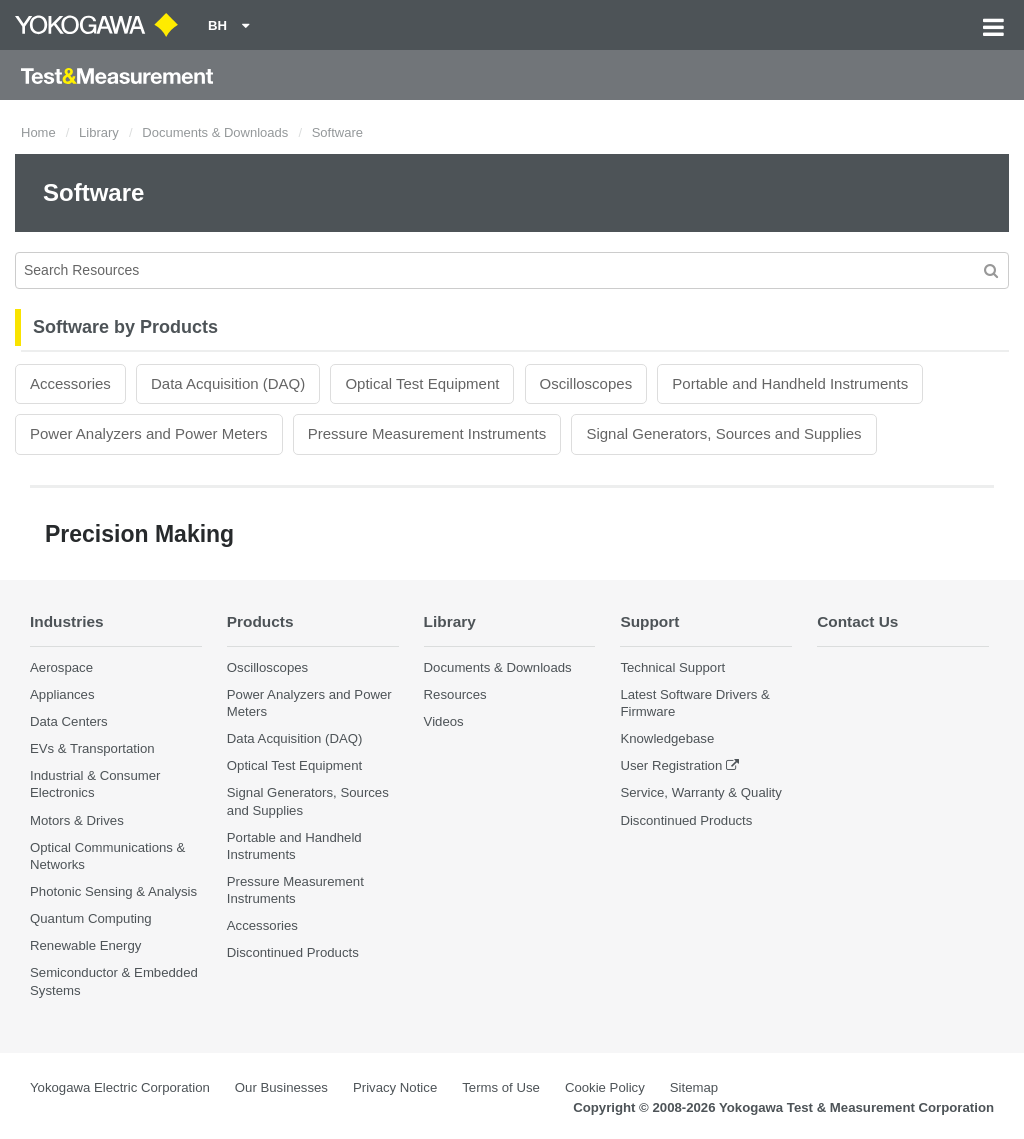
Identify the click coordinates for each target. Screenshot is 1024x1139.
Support (649, 621)
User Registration (671, 765)
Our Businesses (281, 1087)
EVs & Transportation (92, 748)
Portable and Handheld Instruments (790, 383)
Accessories (70, 383)
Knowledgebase (667, 738)
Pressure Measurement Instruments (427, 433)
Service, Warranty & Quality (700, 792)
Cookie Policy (605, 1087)
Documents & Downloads (215, 132)
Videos (444, 721)
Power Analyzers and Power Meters (149, 433)
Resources (455, 694)
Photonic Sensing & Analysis (113, 891)
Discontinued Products (293, 952)
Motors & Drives (77, 820)
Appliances (62, 694)
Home (38, 132)
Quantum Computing (91, 918)
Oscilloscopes (586, 383)
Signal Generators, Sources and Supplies (723, 433)
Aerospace (61, 667)
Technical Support (672, 667)
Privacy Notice (395, 1087)
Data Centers (69, 721)
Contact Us (857, 621)
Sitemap (694, 1087)
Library (99, 132)
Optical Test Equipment (422, 383)
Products (260, 621)
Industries (67, 621)
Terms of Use (501, 1087)
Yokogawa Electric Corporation (120, 1087)
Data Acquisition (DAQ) (228, 383)
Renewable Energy (85, 945)
